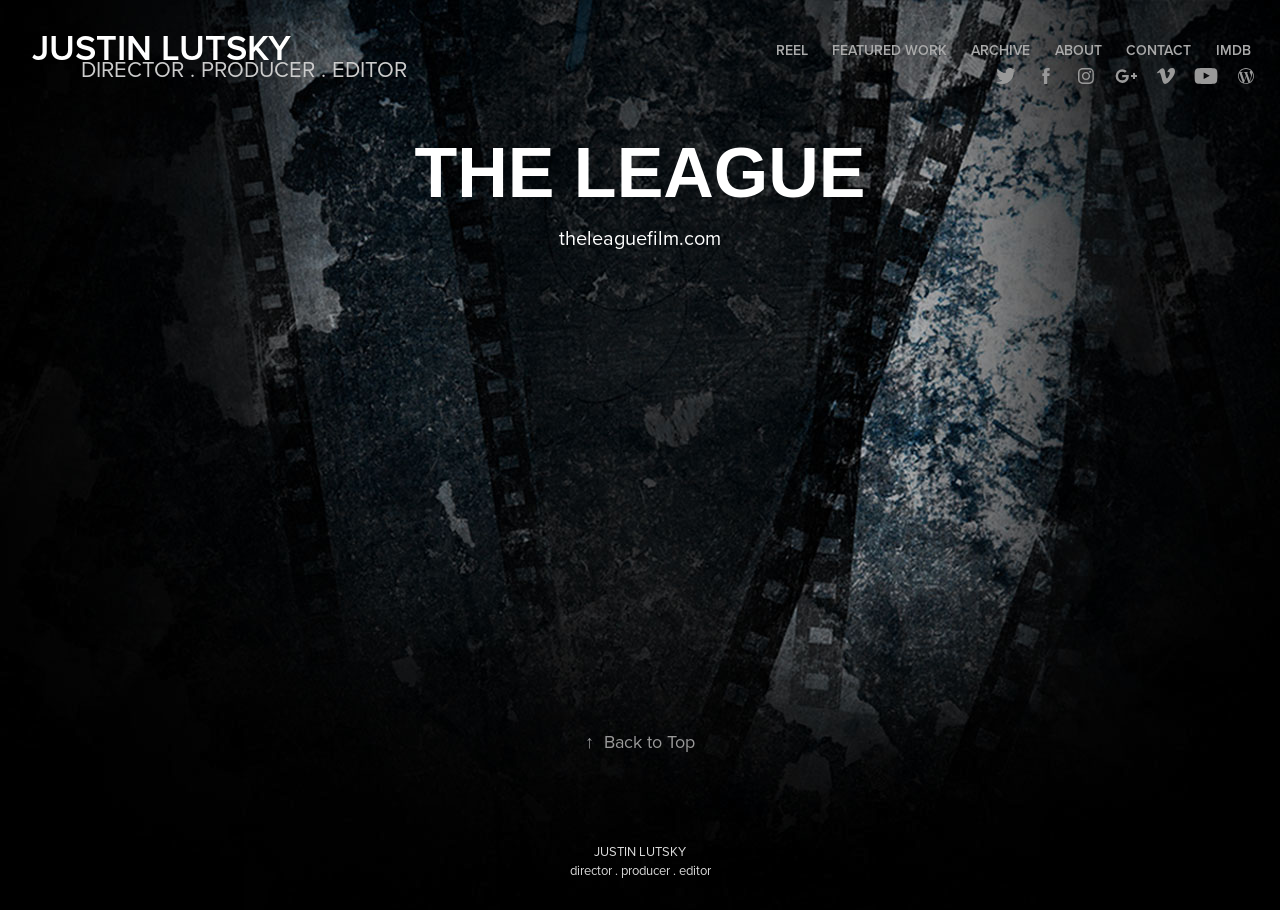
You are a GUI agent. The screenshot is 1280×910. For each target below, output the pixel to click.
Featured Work (889, 50)
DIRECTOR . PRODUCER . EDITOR (244, 68)
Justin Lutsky (161, 47)
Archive (1000, 50)
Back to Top (640, 741)
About (1078, 50)
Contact (1158, 50)
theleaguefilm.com (640, 237)
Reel (792, 50)
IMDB (1233, 50)
